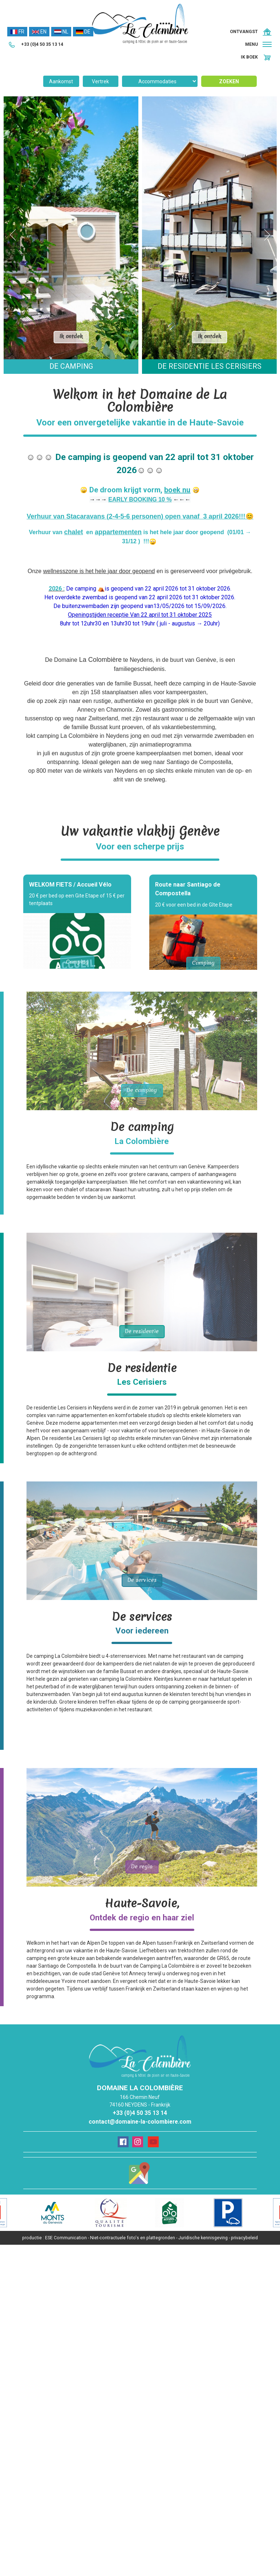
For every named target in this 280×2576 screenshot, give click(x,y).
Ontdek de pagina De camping (142, 1051)
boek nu (177, 489)
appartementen (118, 532)
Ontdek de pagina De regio (142, 1827)
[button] (259, 44)
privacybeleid (244, 2237)
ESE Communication (66, 2237)
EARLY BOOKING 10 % (139, 499)
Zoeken (229, 81)
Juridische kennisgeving (203, 2237)
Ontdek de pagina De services (142, 1540)
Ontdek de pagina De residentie (142, 1292)
